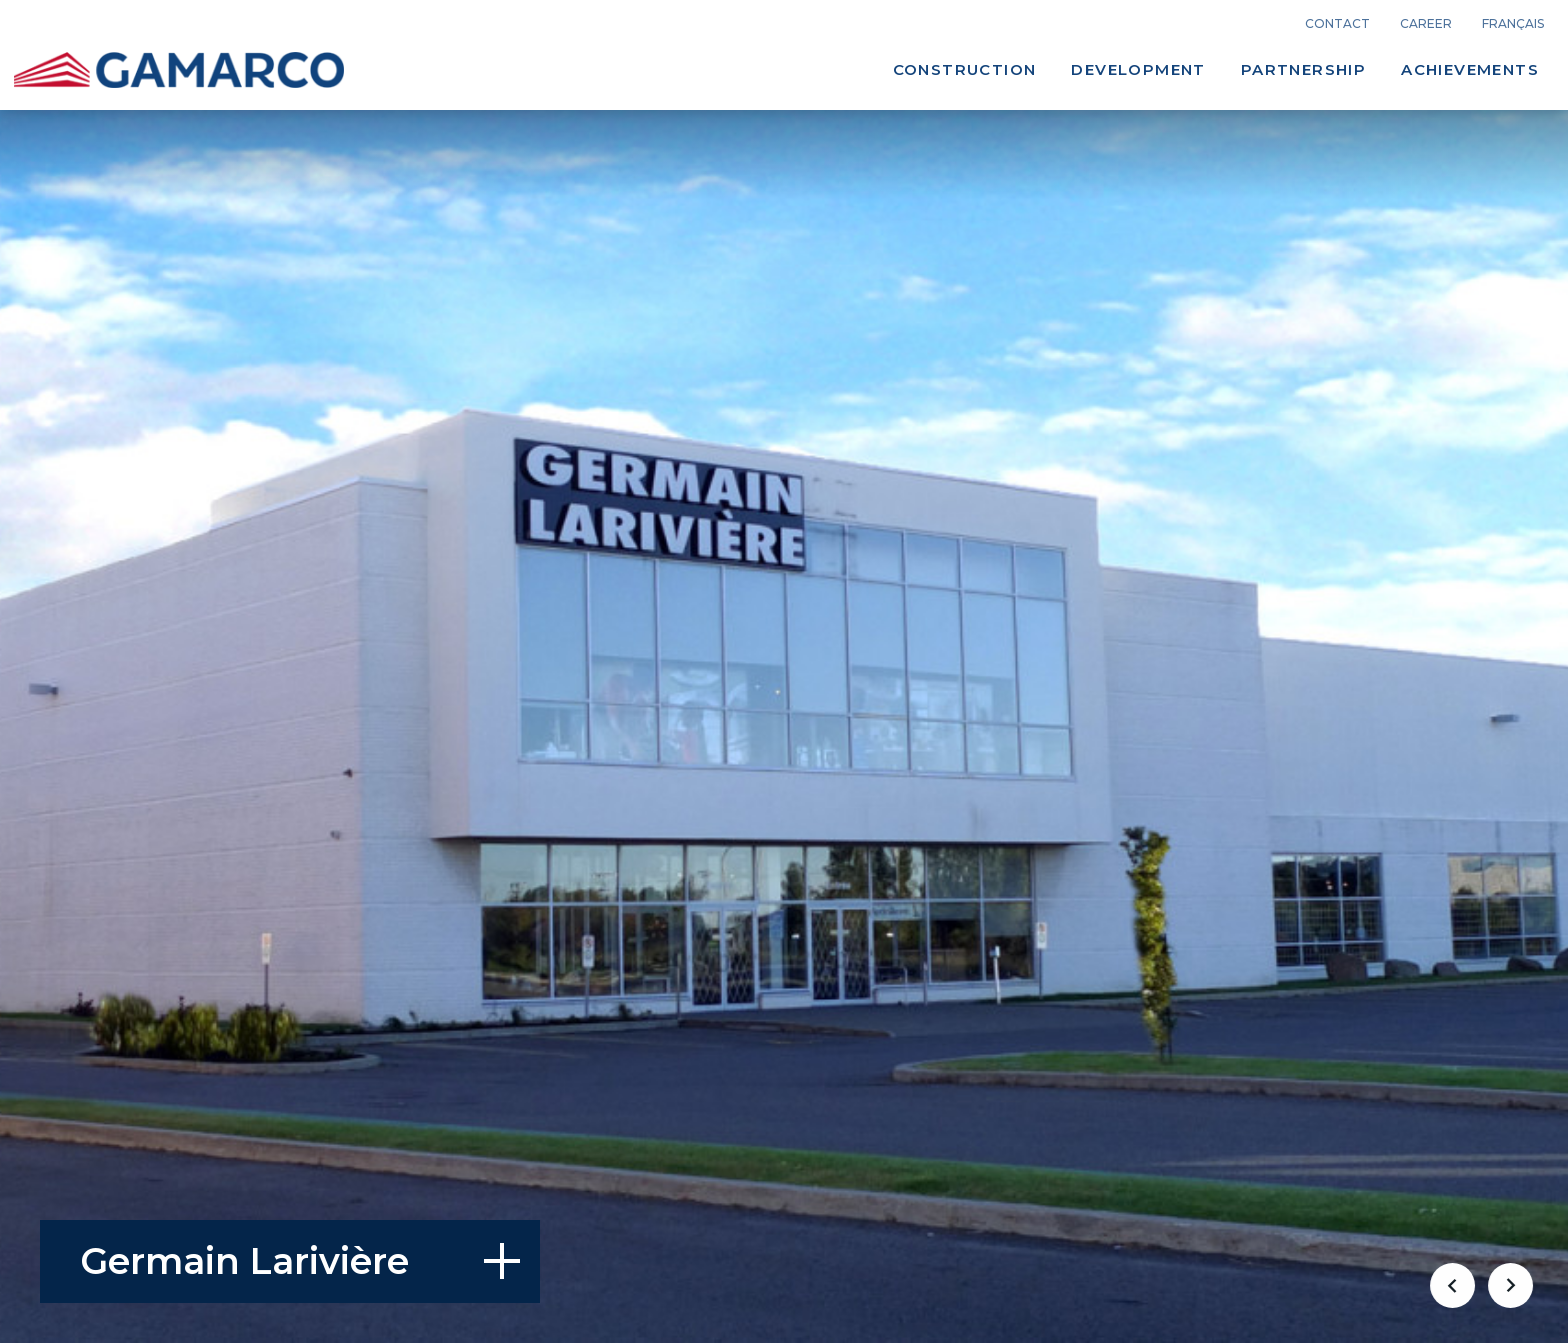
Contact (1337, 24)
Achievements (1470, 69)
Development (1138, 69)
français (1513, 24)
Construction (965, 69)
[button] (1452, 1285)
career (1426, 24)
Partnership (1303, 69)
